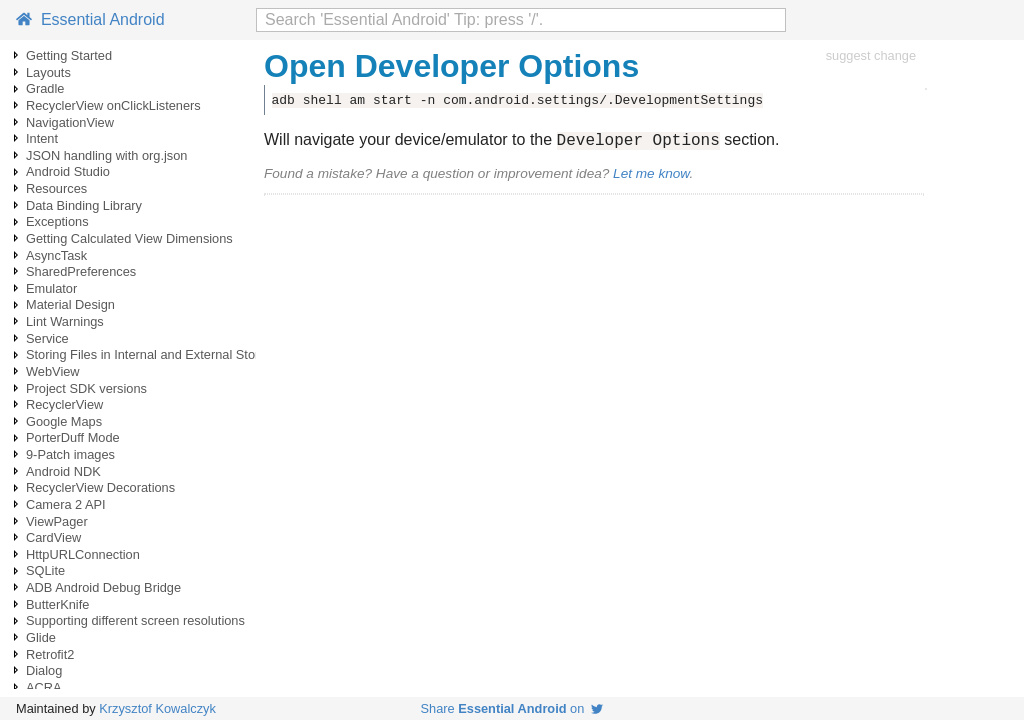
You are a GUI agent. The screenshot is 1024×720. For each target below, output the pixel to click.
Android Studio (68, 171)
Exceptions (57, 221)
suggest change (871, 55)
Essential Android (90, 19)
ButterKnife (57, 604)
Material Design (70, 304)
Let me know (651, 176)
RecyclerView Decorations (100, 487)
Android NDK (63, 471)
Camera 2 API (66, 504)
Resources (56, 188)
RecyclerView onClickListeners (113, 105)
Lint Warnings (65, 321)
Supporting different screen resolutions (135, 620)
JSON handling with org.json (106, 155)
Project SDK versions (86, 388)
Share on (512, 708)
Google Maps (64, 421)
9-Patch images (70, 454)
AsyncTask (56, 255)
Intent (42, 138)
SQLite (45, 570)
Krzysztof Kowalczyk (157, 708)
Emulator (51, 288)
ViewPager (57, 521)
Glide (41, 637)
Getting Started (69, 55)
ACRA (44, 687)
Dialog (44, 670)
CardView (53, 537)
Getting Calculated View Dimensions (129, 238)
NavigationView (70, 122)
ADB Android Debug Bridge (103, 587)
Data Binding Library (84, 205)
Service (47, 338)
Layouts (48, 72)
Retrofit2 (50, 654)
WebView (53, 371)
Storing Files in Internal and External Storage (153, 354)
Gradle (45, 88)
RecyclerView (64, 404)
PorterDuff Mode (73, 437)
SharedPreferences (81, 271)
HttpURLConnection (83, 554)
